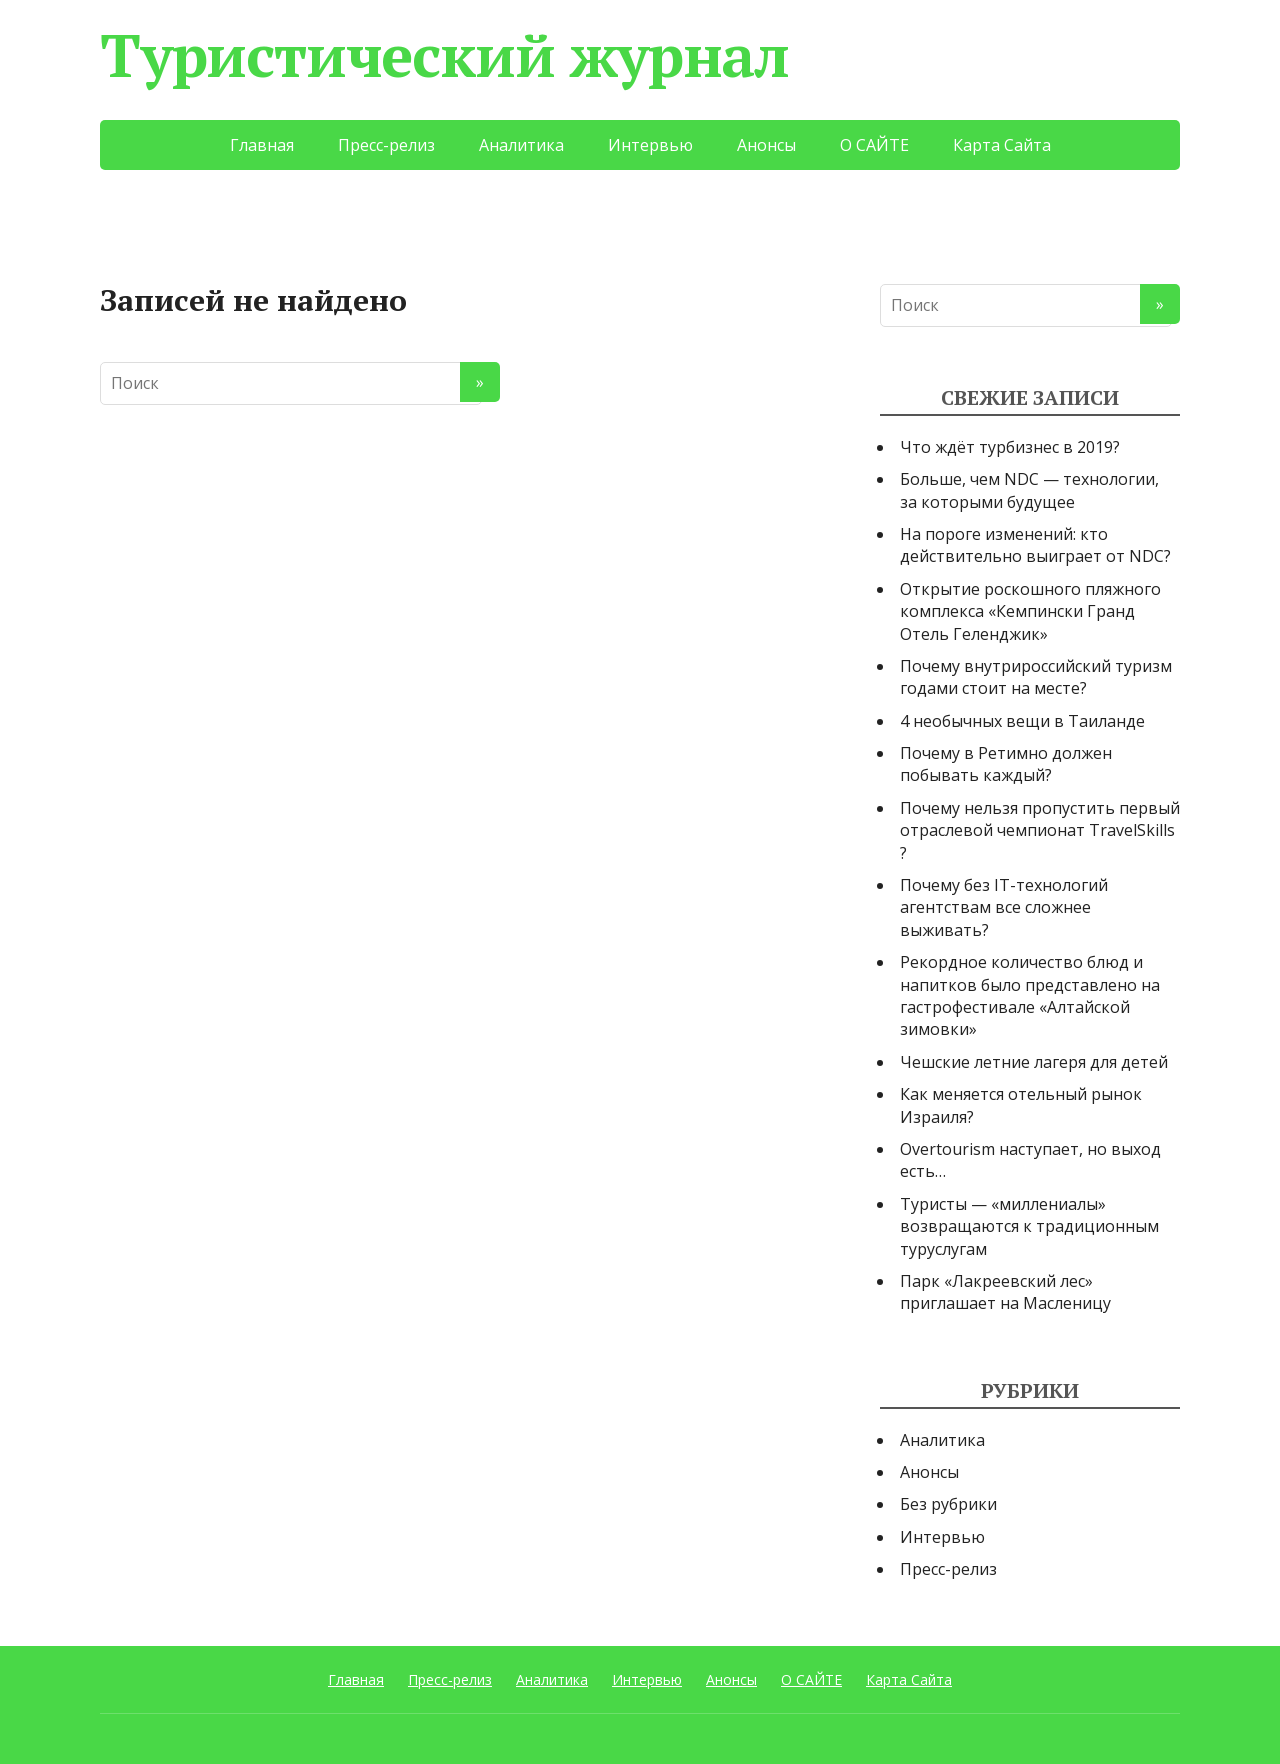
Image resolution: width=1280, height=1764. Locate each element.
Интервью (650, 145)
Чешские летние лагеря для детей (1034, 1062)
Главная (262, 145)
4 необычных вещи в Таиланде (1022, 721)
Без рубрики (948, 1504)
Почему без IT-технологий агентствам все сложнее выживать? (1004, 907)
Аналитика (521, 145)
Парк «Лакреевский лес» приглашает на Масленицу (1005, 1292)
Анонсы (766, 145)
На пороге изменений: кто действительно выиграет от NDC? (1035, 545)
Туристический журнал (444, 55)
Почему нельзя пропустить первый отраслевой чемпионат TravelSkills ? (1040, 830)
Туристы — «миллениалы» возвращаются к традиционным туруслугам (1029, 1226)
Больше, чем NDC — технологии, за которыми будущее (1029, 490)
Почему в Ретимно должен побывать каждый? (1006, 764)
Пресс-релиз (386, 145)
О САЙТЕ (874, 145)
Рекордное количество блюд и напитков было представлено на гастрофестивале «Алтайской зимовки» (1030, 995)
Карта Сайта (1002, 145)
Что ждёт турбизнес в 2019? (1010, 447)
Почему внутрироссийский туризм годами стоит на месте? (1036, 677)
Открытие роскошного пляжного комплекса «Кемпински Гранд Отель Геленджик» (1030, 611)
